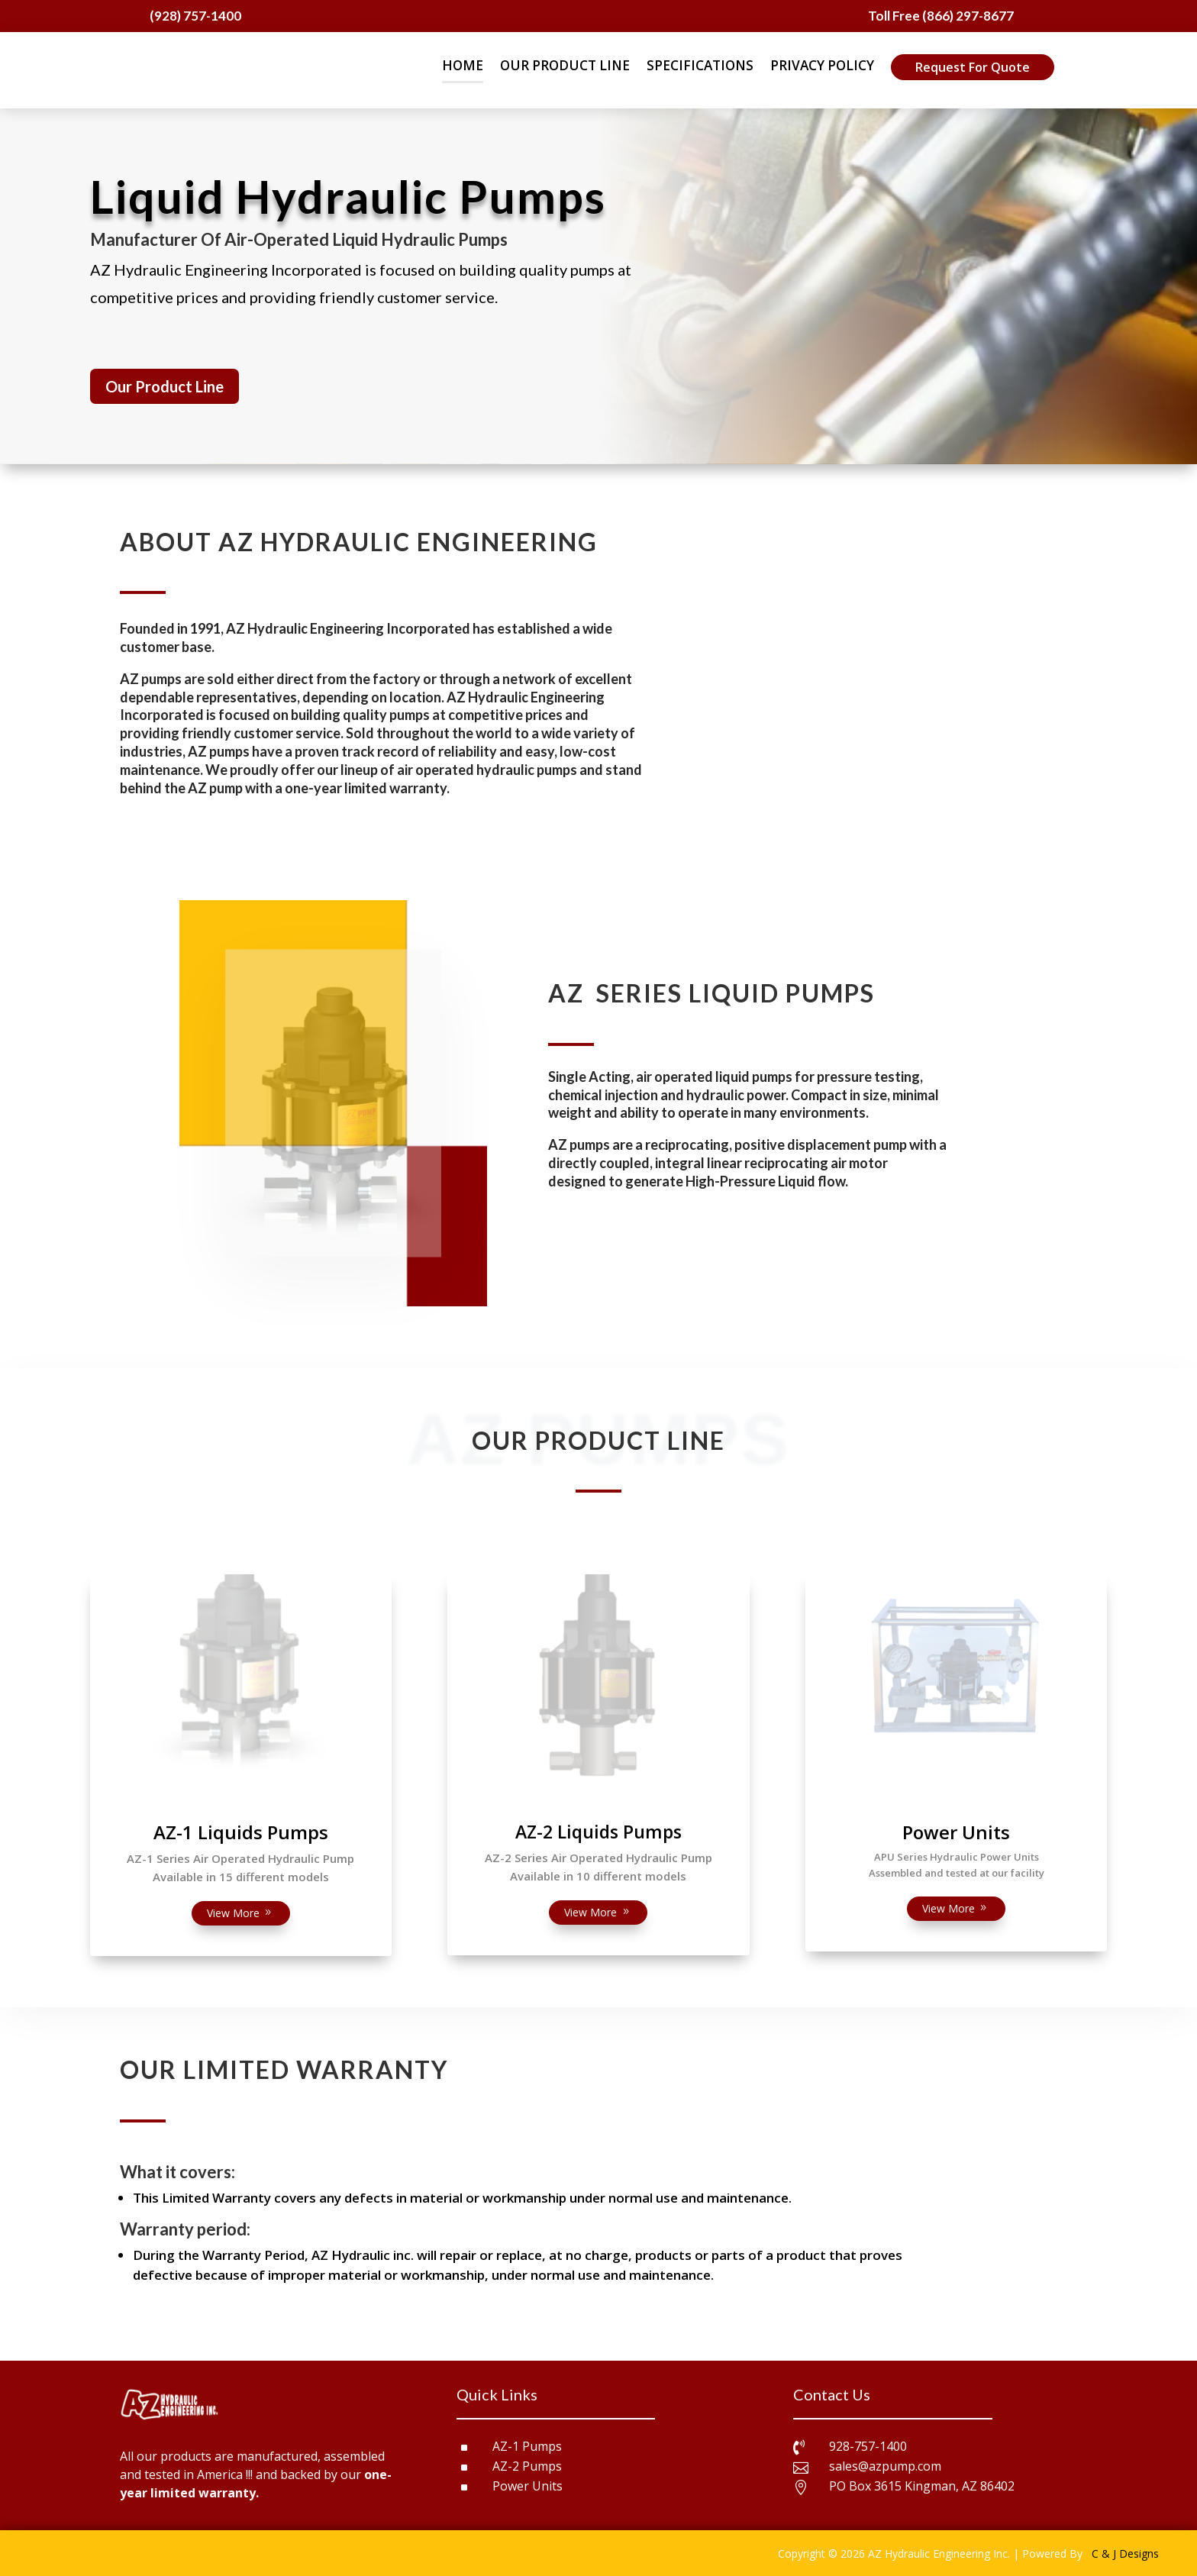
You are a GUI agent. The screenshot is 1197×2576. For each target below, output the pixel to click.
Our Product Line (164, 386)
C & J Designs (1125, 2553)
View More (233, 1913)
